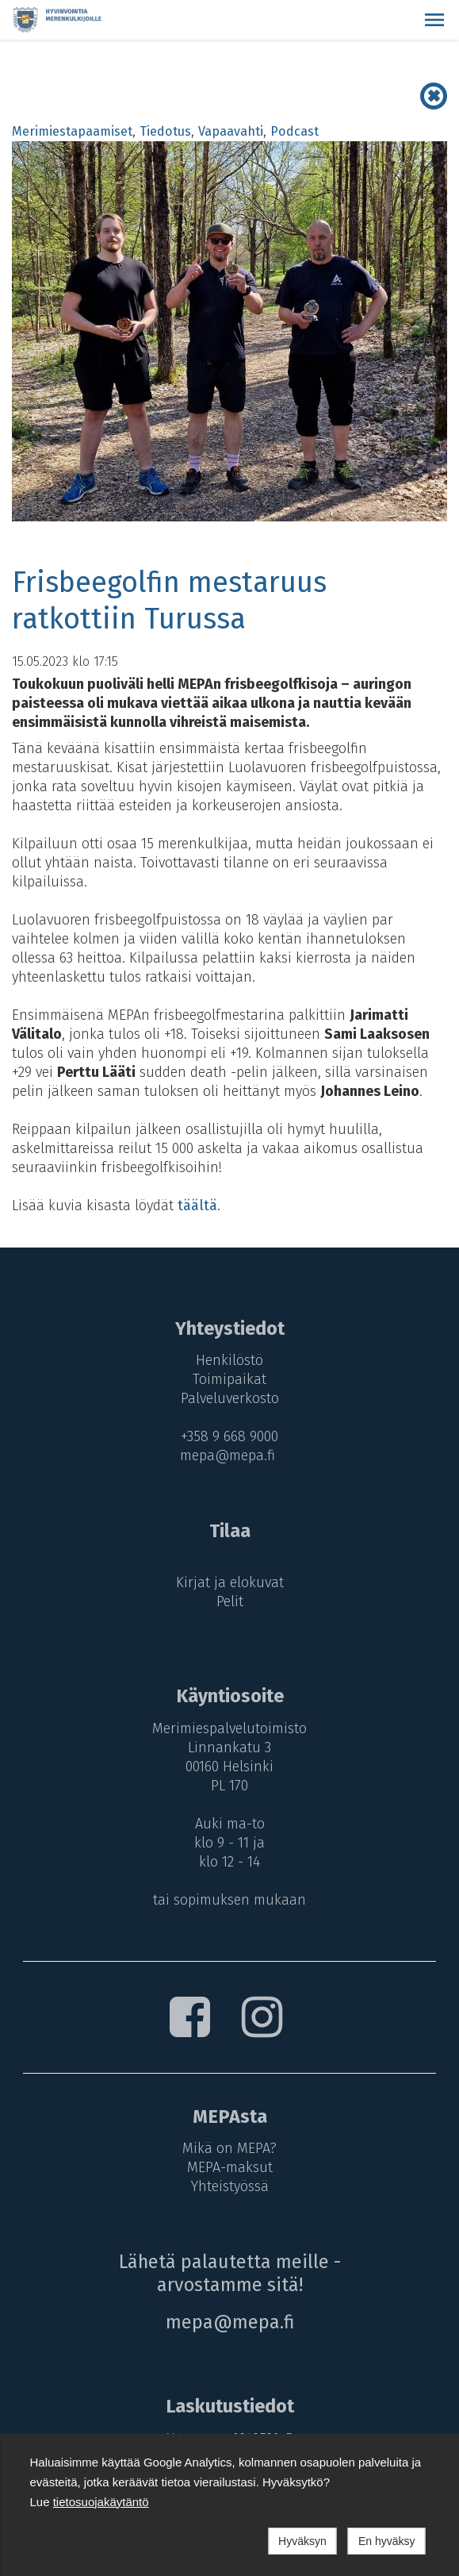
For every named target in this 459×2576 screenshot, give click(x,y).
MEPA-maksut (230, 2167)
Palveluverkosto (230, 1398)
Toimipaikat (229, 1379)
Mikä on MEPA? (229, 2148)
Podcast (294, 131)
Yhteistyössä (230, 2186)
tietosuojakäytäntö (101, 2502)
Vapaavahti (230, 131)
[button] (434, 20)
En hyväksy (386, 2541)
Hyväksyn (302, 2541)
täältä (197, 1205)
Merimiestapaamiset (72, 131)
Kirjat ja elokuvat (230, 1582)
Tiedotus (165, 131)
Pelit (229, 1601)
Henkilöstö (229, 1360)
